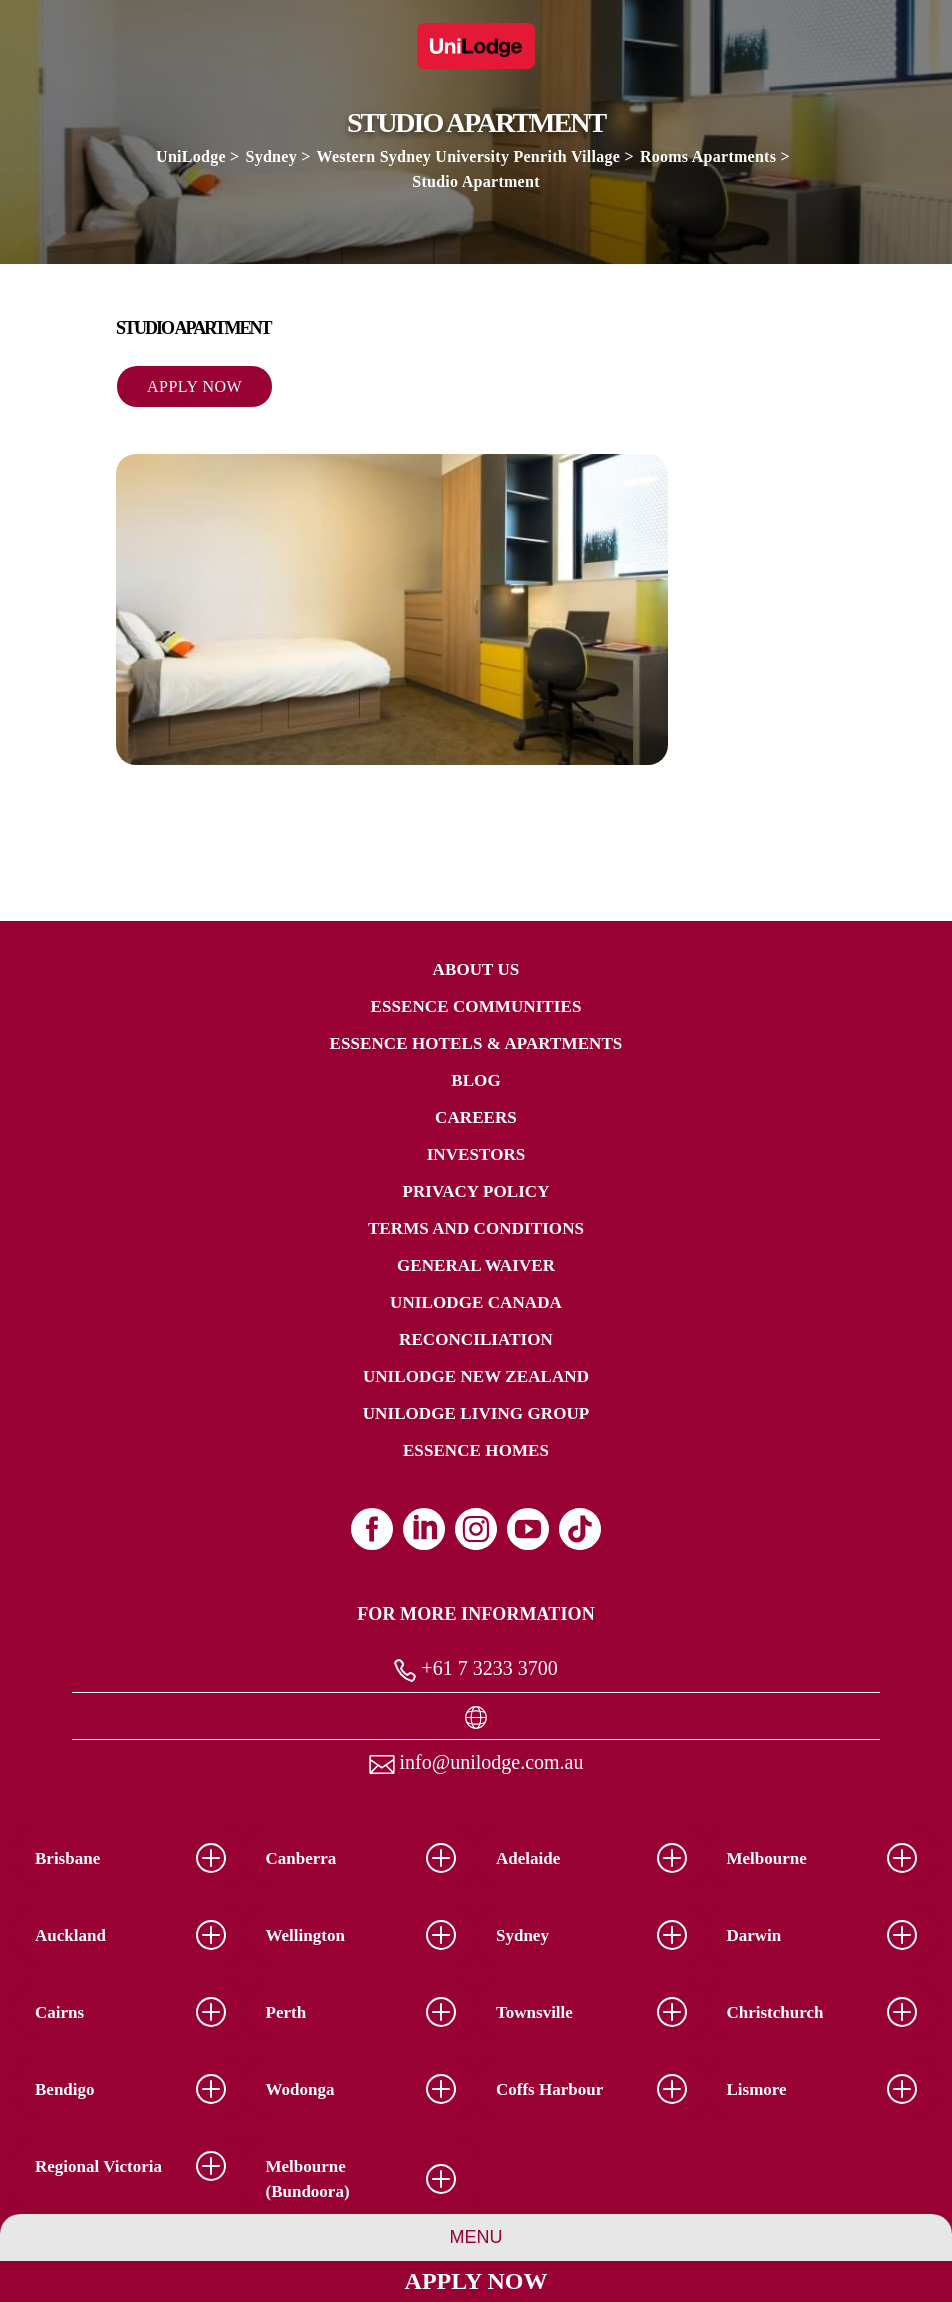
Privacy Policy (475, 1191)
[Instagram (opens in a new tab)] (476, 1529)
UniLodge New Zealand (476, 1376)
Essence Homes (476, 1450)
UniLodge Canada (476, 1302)
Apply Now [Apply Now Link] (476, 2281)
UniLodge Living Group (476, 1413)
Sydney (271, 156)
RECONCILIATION (476, 1339)
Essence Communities (476, 1006)
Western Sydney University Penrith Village (469, 156)
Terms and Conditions (476, 1228)
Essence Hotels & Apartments (476, 1043)
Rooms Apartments (708, 156)
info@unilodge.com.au (476, 1762)
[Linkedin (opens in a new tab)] (424, 1529)
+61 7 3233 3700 (475, 1669)
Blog (475, 1080)
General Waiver (476, 1265)
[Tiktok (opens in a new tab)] (580, 1529)
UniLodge (191, 156)
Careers (476, 1117)
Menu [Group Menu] (476, 2237)
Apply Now (194, 386)
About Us (476, 969)
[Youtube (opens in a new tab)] (528, 1529)
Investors (476, 1154)
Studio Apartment (475, 181)
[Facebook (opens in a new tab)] (372, 1529)
